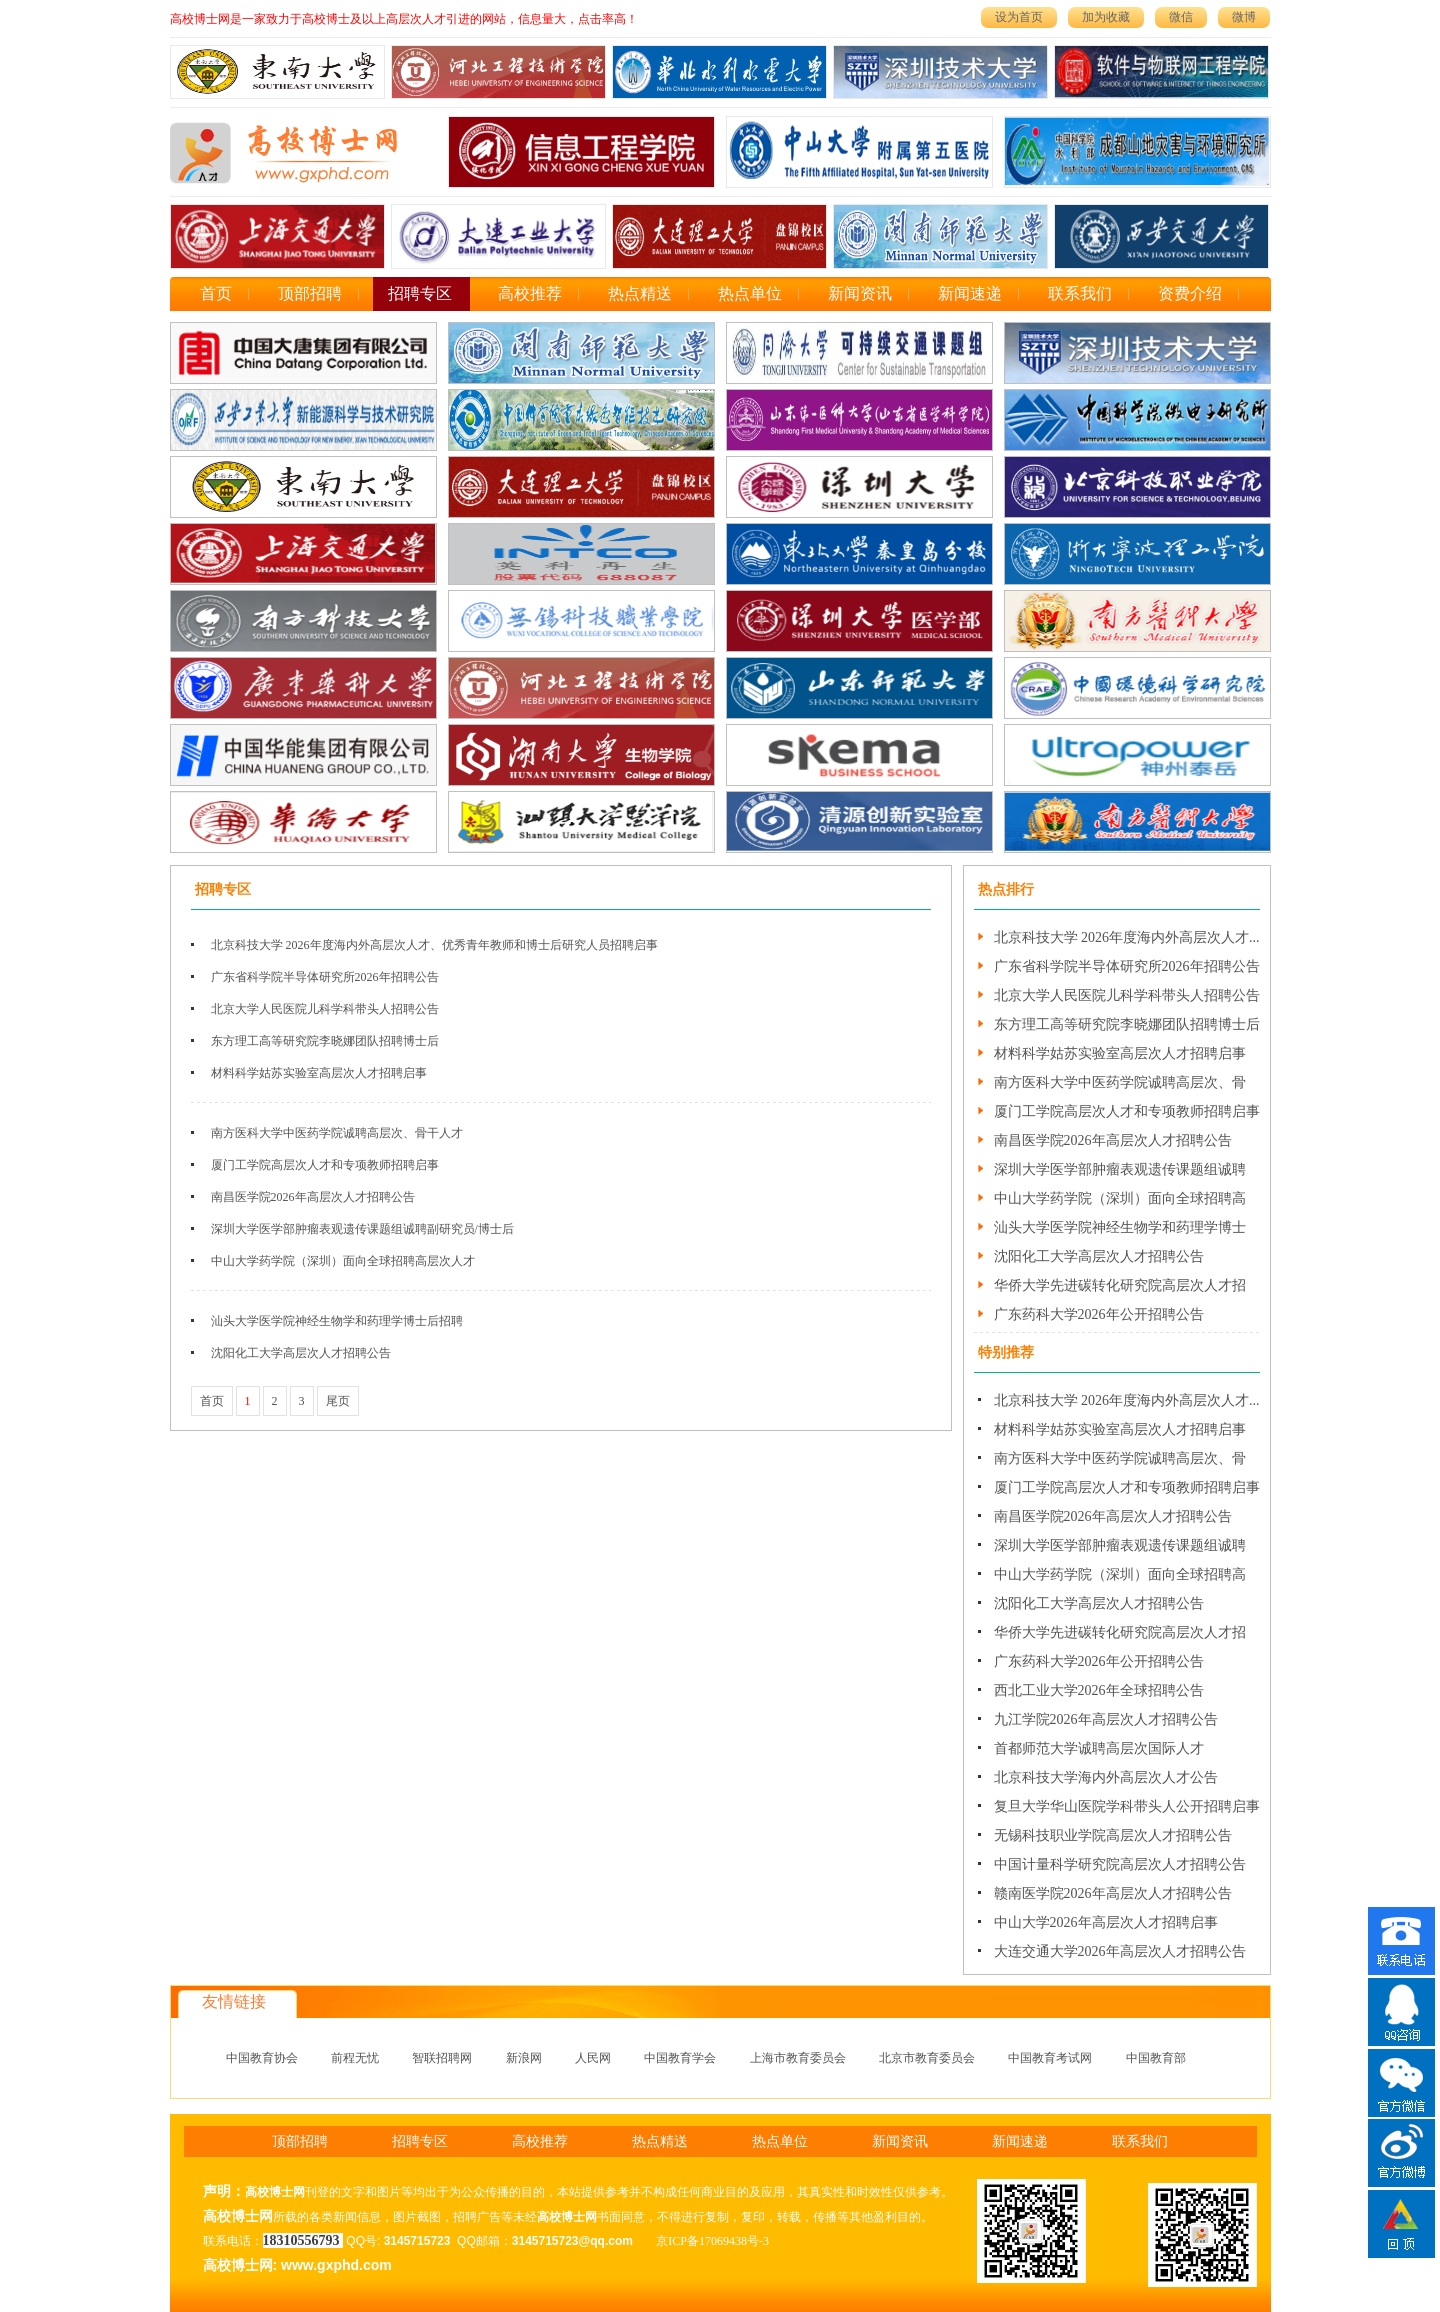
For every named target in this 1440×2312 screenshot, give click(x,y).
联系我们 (1080, 293)
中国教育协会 (262, 2058)
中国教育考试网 (1050, 2058)
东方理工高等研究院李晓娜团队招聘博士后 (325, 1041)
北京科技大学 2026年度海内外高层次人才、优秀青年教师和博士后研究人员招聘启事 (434, 945)
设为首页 (1019, 17)
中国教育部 (1156, 2058)
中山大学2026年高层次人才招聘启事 (1106, 1922)
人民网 (593, 2058)
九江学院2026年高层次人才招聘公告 (1106, 1719)
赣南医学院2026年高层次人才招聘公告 (1113, 1893)
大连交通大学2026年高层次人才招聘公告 (1120, 1951)
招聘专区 (420, 293)
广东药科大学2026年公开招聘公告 (1099, 1314)
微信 (1181, 17)
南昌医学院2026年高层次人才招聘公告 (313, 1197)
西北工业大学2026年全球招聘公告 (1099, 1690)
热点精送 (640, 293)
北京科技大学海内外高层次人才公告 (1106, 1777)
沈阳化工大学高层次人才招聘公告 (301, 1353)
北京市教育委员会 (927, 2058)
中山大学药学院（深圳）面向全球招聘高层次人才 (343, 1261)
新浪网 (524, 2058)
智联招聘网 (442, 2058)
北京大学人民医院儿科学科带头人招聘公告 (325, 1009)
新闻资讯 (860, 293)
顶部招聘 (310, 293)
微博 (1244, 17)
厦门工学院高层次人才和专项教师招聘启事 (325, 1165)
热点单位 (750, 293)
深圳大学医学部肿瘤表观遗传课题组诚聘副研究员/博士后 (362, 1229)
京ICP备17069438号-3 (712, 2241)
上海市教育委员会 (798, 2058)
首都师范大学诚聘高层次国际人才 (1099, 1748)
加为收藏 (1106, 17)
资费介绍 (1190, 293)
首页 (216, 293)
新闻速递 (970, 293)
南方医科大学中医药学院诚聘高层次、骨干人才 (337, 1133)
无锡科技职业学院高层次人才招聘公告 (1113, 1835)
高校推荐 (530, 293)
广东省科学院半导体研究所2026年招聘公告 (325, 977)
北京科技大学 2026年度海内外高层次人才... (1127, 937)
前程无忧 (355, 2058)
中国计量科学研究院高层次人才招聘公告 (1120, 1864)
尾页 (338, 1401)
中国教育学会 (680, 2058)
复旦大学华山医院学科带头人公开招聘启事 (1127, 1806)
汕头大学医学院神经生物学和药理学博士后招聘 (337, 1321)
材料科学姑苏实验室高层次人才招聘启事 (319, 1073)
